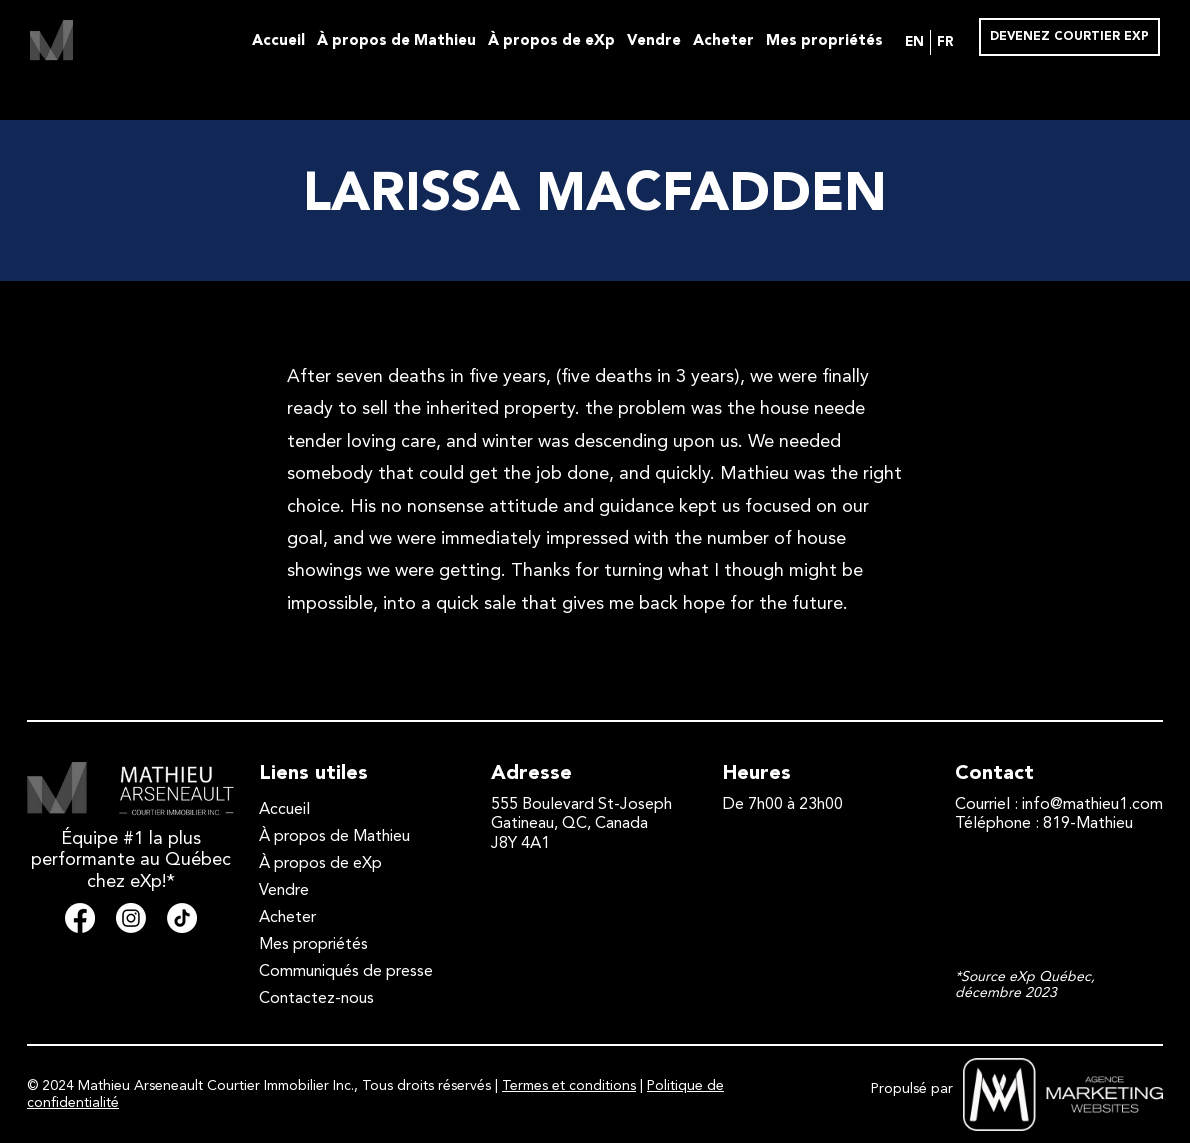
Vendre (654, 41)
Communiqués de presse (346, 972)
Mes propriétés (824, 41)
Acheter (723, 41)
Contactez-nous (316, 999)
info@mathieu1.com (1092, 805)
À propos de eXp (551, 41)
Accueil (278, 41)
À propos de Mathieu (396, 41)
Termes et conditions (569, 1086)
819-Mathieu (1088, 824)
